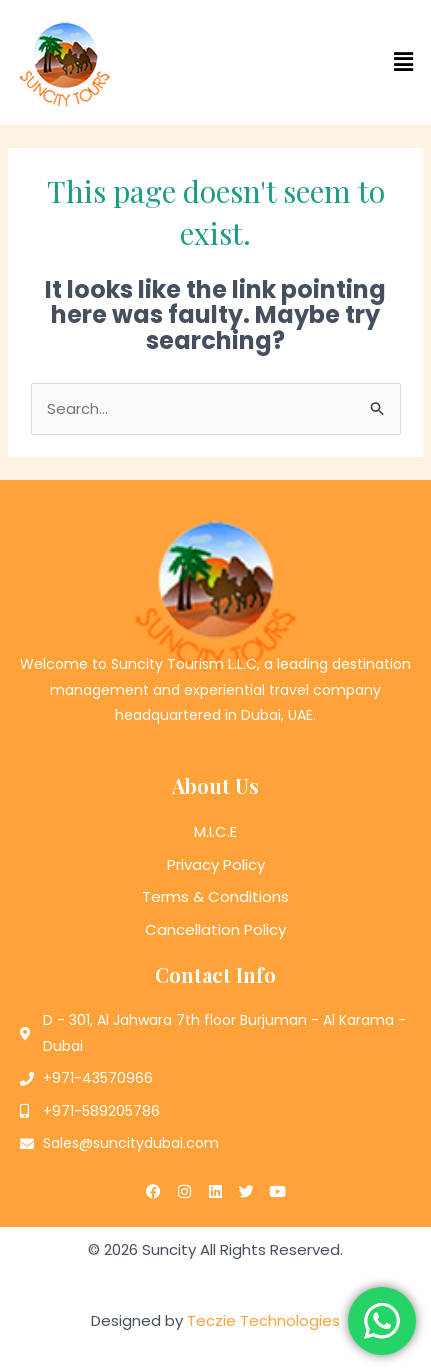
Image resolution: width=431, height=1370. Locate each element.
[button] (324, 62)
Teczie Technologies (263, 1320)
